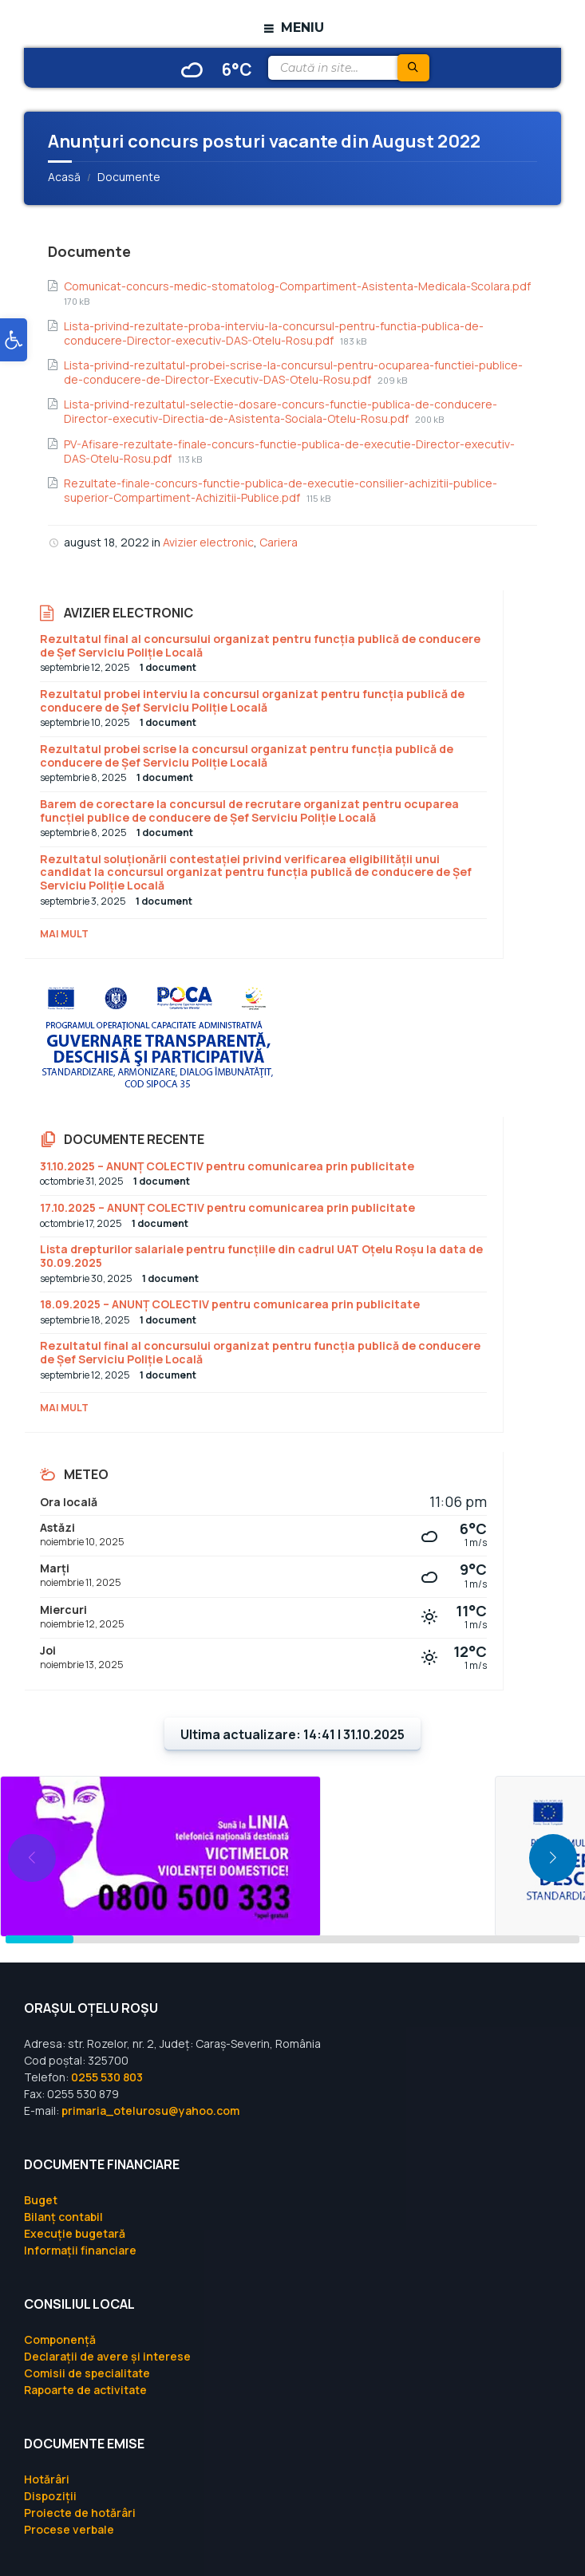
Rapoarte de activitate (85, 2389)
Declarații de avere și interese (107, 2356)
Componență (60, 2339)
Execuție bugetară (74, 2233)
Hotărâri (46, 2479)
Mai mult (64, 934)
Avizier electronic (208, 542)
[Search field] (348, 68)
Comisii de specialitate (87, 2373)
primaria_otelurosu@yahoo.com (150, 2110)
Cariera (278, 542)
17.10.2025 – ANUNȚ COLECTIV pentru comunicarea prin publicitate (227, 1207)
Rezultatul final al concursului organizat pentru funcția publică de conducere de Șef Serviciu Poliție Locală (260, 645)
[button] (13, 339)
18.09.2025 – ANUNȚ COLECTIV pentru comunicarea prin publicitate (230, 1304)
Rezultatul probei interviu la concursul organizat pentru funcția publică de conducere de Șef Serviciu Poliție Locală (252, 700)
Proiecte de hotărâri (80, 2512)
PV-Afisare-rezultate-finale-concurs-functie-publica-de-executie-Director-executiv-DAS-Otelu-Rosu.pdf (289, 451)
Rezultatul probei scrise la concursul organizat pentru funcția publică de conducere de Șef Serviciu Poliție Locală (246, 755)
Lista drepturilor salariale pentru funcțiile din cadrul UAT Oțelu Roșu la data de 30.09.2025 (261, 1255)
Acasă (64, 176)
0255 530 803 (107, 2077)
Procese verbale (69, 2529)
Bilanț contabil (63, 2216)
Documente (128, 176)
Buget (40, 2199)
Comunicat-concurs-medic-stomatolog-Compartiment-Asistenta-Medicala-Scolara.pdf (297, 286)
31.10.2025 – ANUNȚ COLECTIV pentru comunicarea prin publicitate (227, 1166)
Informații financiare (80, 2250)
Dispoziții (50, 2495)
